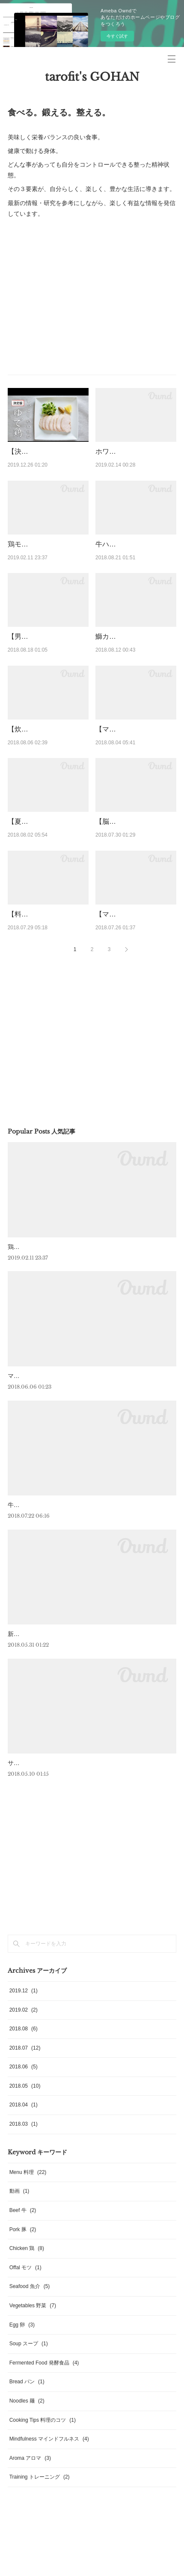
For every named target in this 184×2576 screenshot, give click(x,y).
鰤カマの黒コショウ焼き (133, 669)
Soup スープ (28, 2442)
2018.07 (25, 2146)
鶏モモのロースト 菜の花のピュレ (53, 1345)
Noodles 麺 (27, 2499)
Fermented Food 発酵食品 (44, 2461)
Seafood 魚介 (29, 2385)
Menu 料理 (28, 2270)
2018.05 (25, 2184)
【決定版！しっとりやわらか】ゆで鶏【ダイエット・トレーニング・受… (45, 462)
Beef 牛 (22, 2309)
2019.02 (23, 2108)
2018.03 (23, 2222)
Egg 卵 (22, 2423)
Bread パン (27, 2480)
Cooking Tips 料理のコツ (42, 2518)
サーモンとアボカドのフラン (47, 1861)
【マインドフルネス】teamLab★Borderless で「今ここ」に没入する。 (133, 1001)
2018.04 (23, 2203)
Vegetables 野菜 (32, 2404)
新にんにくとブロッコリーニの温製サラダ (65, 1732)
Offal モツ (25, 2366)
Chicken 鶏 (26, 2347)
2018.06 (23, 2165)
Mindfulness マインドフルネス (49, 2538)
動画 (19, 2290)
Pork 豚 (22, 2328)
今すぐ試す (117, 36)
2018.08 (23, 2127)
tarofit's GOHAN (92, 77)
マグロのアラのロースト (41, 1474)
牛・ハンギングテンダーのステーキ (56, 1603)
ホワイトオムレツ (122, 451)
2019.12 (23, 2089)
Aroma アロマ (30, 2556)
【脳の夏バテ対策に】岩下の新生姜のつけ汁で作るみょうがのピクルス (133, 887)
